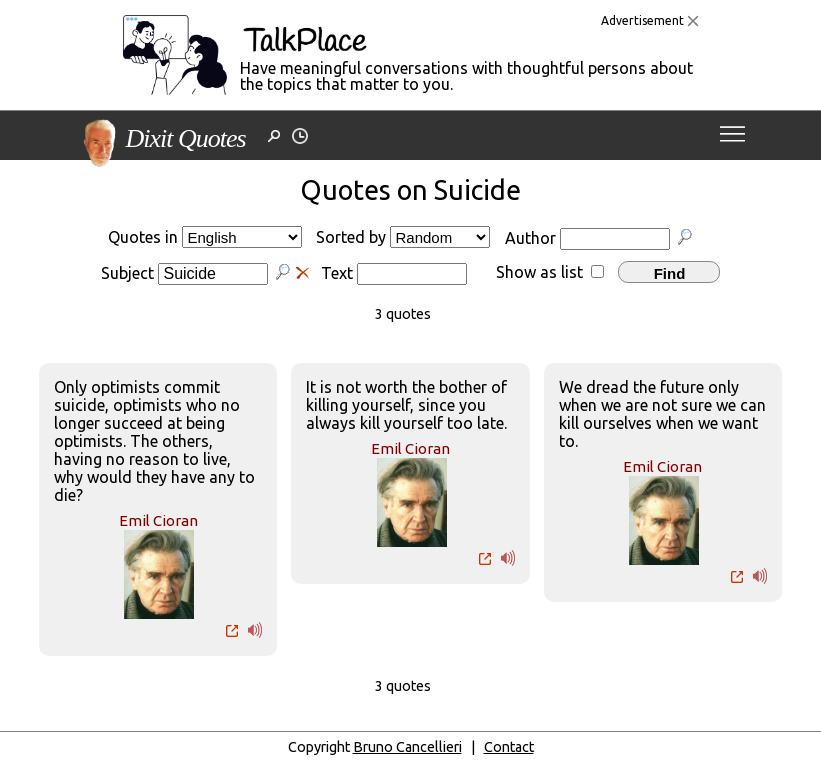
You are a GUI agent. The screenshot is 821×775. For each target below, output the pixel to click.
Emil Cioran (158, 520)
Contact (509, 747)
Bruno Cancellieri (407, 747)
